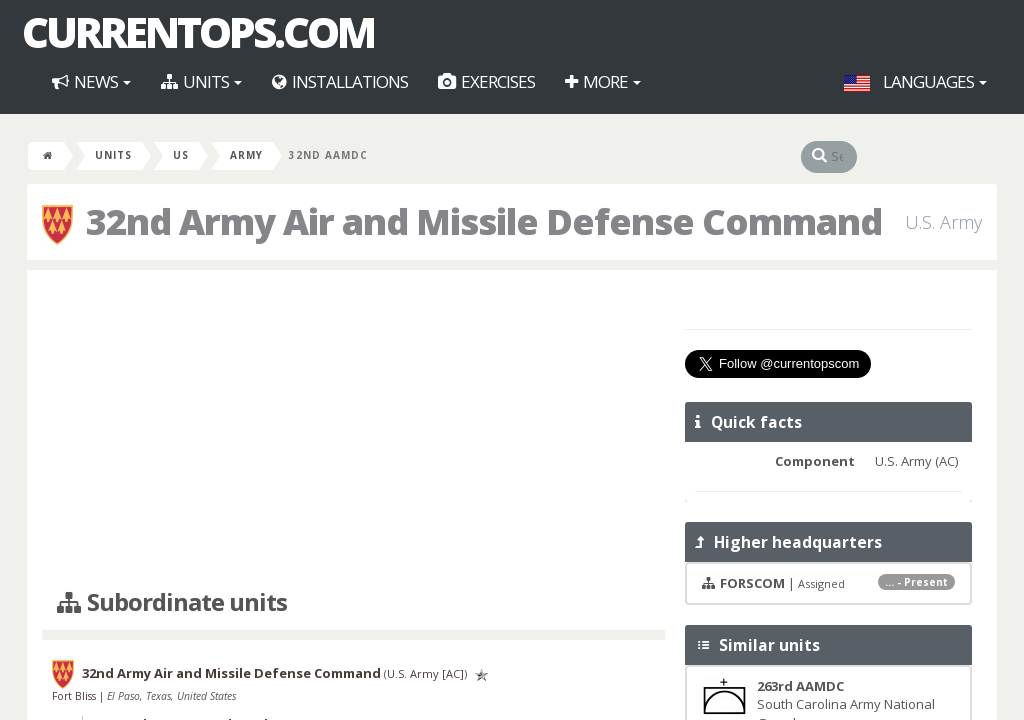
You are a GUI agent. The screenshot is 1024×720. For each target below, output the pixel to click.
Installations (340, 81)
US (181, 155)
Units (201, 81)
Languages (915, 81)
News (91, 81)
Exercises (486, 81)
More (603, 81)
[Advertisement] (353, 430)
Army (246, 155)
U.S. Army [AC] (425, 673)
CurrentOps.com (198, 32)
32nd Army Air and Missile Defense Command (231, 673)
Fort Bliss (75, 696)
